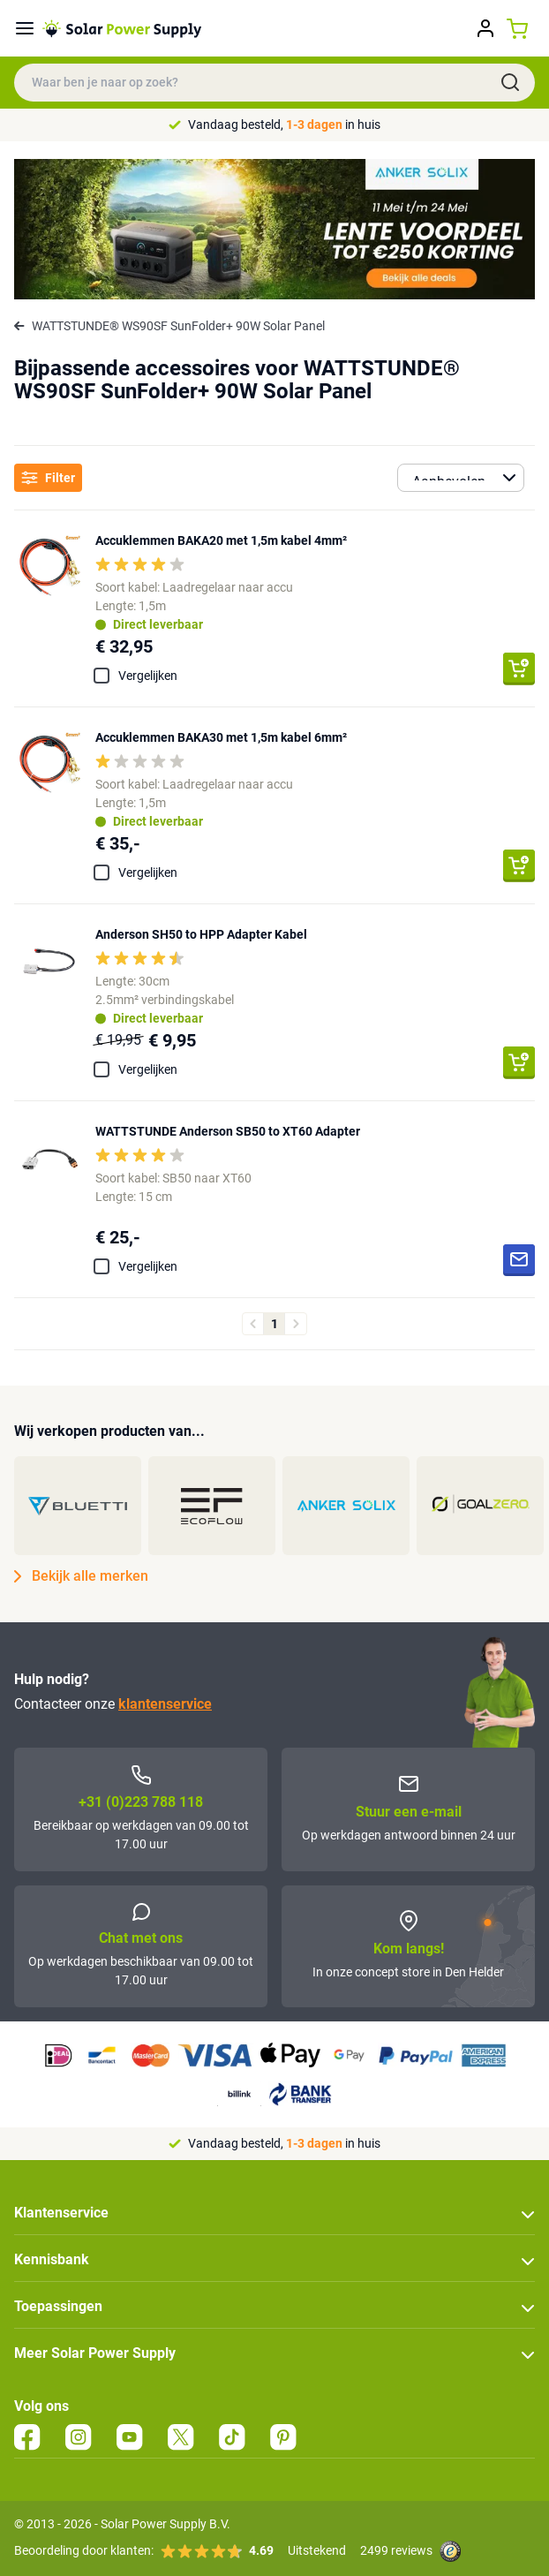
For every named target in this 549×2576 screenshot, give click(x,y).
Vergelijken (147, 676)
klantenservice (165, 1704)
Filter (48, 478)
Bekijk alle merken (81, 1576)
